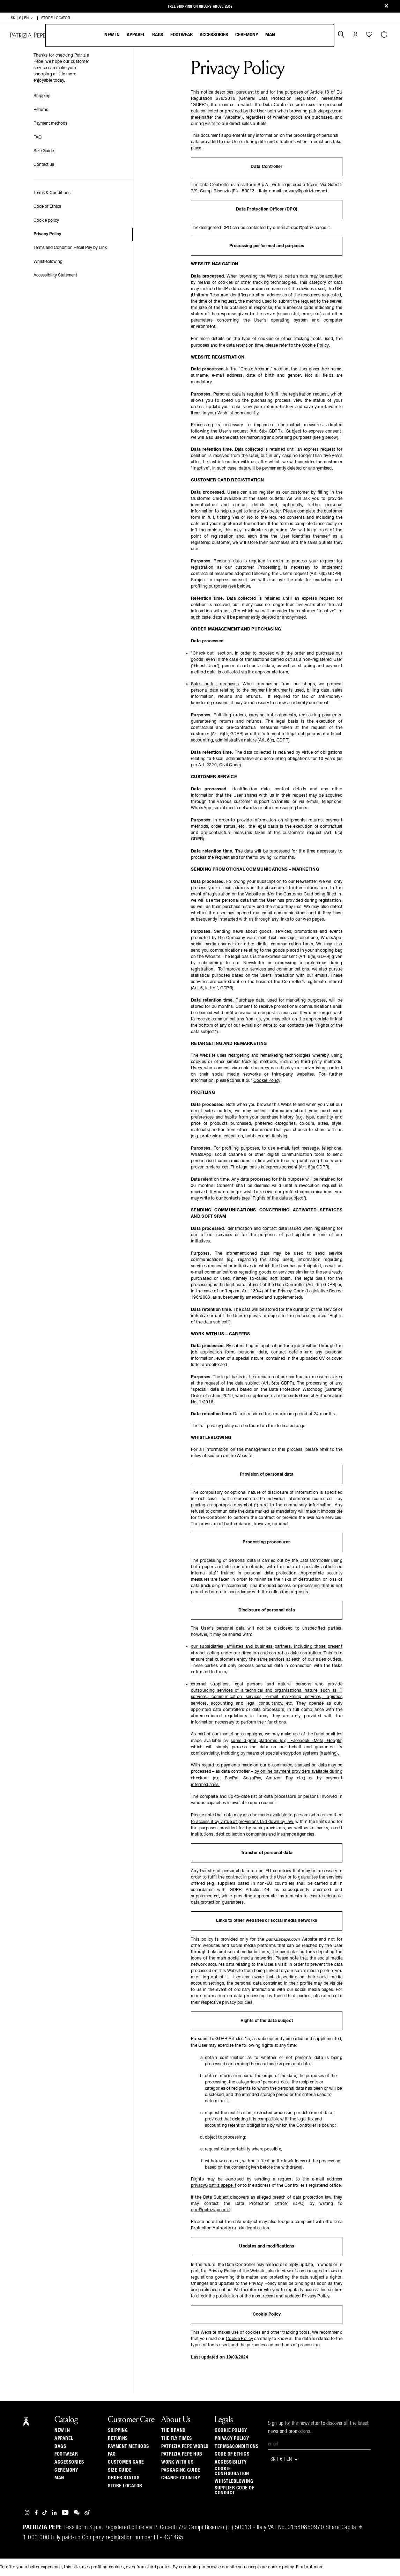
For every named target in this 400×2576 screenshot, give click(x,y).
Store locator (125, 2485)
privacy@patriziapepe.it (213, 2186)
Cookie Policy (315, 346)
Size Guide (44, 151)
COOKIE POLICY (231, 2430)
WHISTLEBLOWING (234, 2481)
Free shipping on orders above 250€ (200, 6)
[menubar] (189, 35)
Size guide (120, 2470)
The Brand (173, 2430)
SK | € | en (22, 18)
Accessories (214, 34)
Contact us (44, 165)
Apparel (136, 34)
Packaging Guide (180, 2470)
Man (270, 34)
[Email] (319, 2444)
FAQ (38, 137)
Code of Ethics (47, 207)
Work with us (177, 2462)
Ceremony (246, 34)
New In (112, 34)
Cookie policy (46, 221)
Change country (180, 2477)
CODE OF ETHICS (232, 2454)
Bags (157, 34)
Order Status (123, 2477)
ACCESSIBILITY (231, 2462)
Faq (112, 2454)
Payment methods (50, 123)
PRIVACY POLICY (232, 2438)
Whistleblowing (48, 262)
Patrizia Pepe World (185, 2446)
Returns (41, 110)
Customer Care (126, 2462)
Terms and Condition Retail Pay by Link (70, 248)
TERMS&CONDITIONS (236, 2446)
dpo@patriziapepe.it (210, 2210)
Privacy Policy (47, 234)
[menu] (190, 35)
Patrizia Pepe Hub (181, 2454)
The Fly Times (176, 2438)
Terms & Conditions (52, 193)
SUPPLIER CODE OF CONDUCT (234, 2490)
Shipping (42, 96)
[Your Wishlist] (369, 36)
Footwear (181, 34)
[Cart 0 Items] (385, 35)
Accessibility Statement (55, 275)
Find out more (310, 2567)
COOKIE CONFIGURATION (232, 2471)
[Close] (386, 6)
